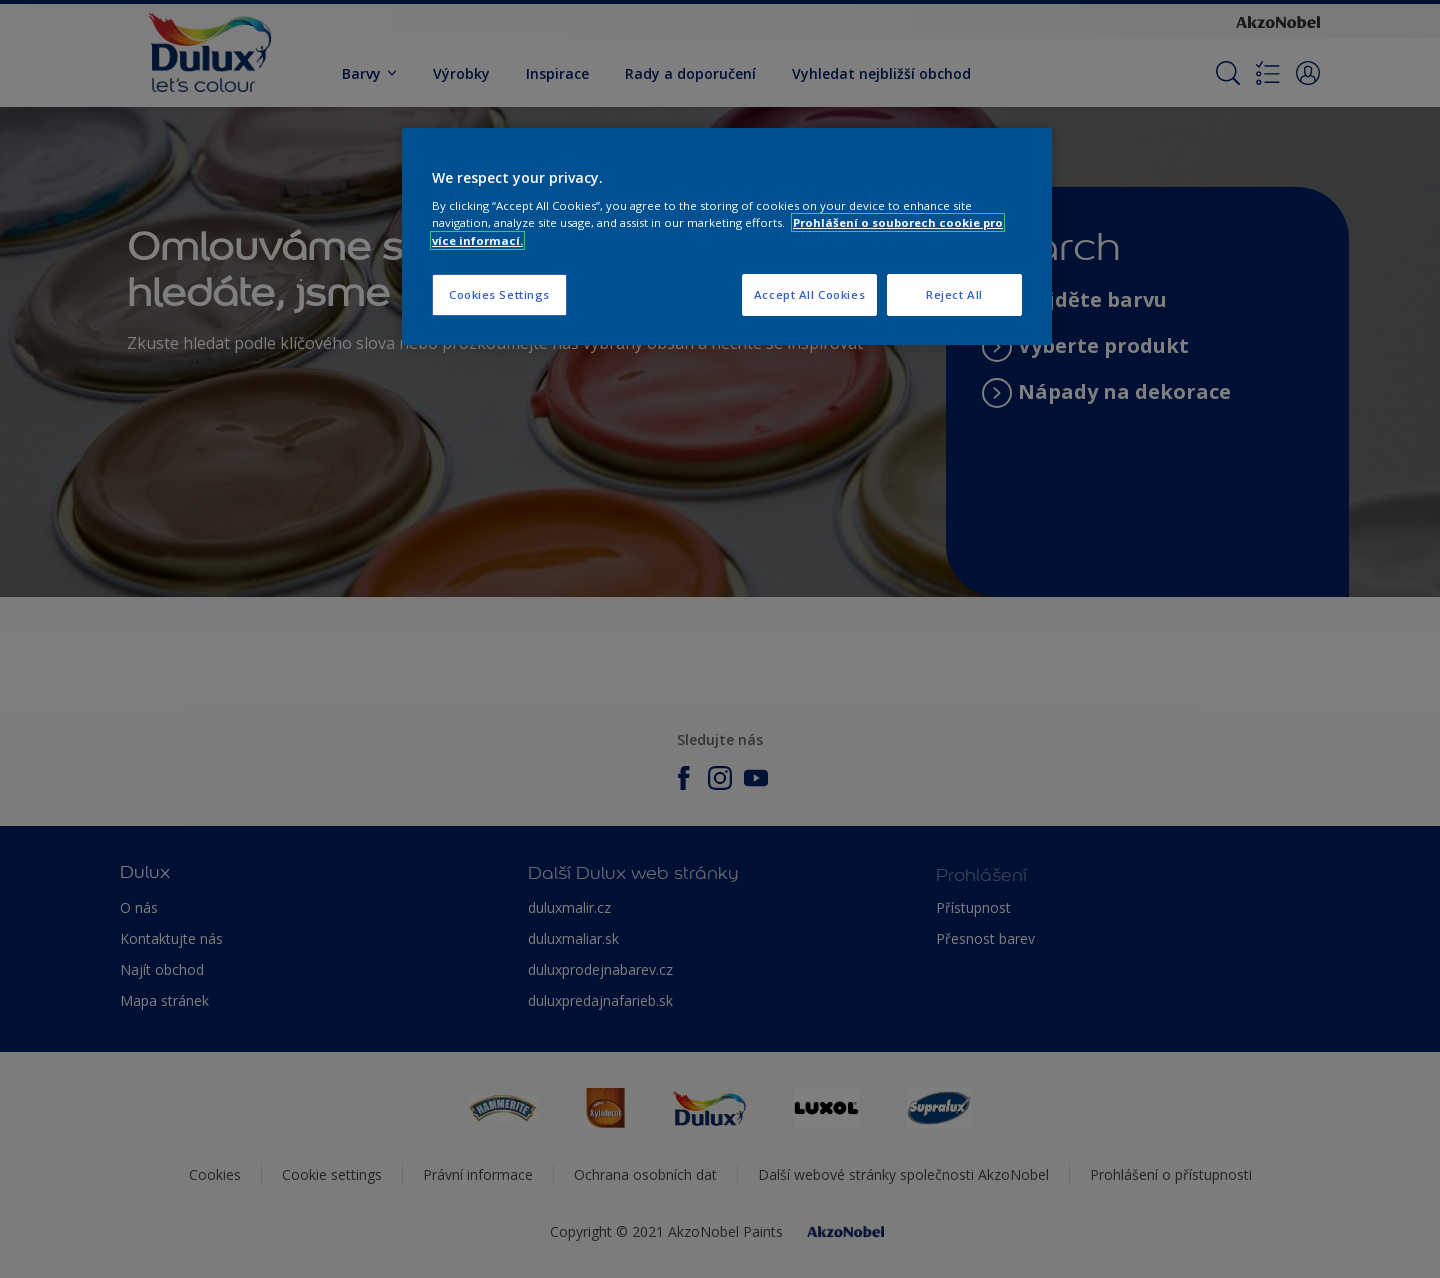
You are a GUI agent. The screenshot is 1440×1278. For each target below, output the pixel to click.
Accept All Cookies (809, 294)
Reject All (954, 294)
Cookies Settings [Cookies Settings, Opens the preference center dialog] (499, 294)
